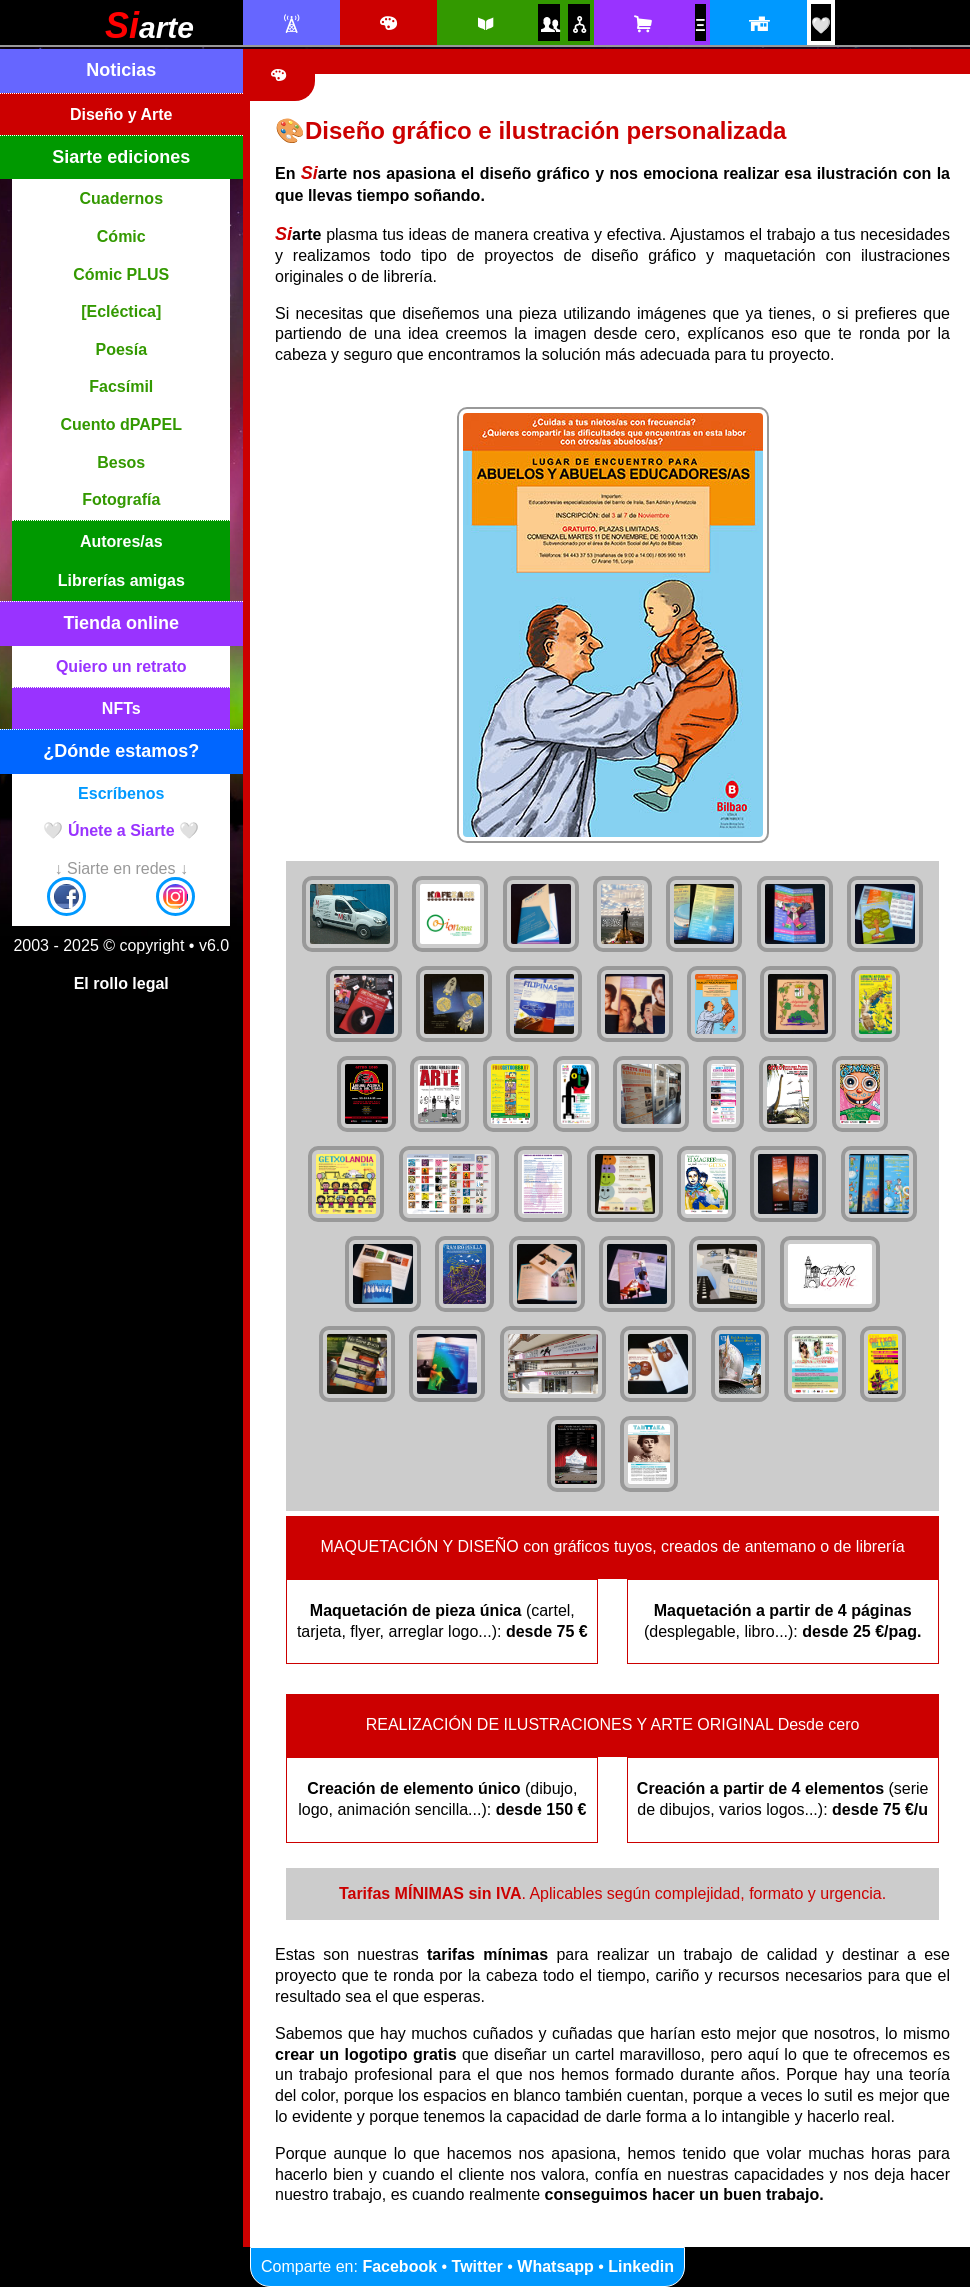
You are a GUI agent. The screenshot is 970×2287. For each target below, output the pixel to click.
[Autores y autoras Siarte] (549, 24)
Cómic (121, 236)
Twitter (477, 2266)
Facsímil (121, 386)
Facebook (399, 2266)
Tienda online (121, 623)
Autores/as (121, 541)
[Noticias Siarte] (290, 24)
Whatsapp (555, 2266)
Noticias (121, 70)
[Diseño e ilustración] (387, 24)
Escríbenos (121, 793)
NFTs (121, 708)
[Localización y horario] (757, 24)
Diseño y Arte (121, 114)
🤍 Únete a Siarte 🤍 (121, 830)
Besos (121, 462)
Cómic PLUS (121, 274)
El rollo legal (121, 983)
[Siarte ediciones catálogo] (484, 24)
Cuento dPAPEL (121, 424)
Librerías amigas (121, 580)
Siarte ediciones (121, 157)
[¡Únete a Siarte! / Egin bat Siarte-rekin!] (821, 25)
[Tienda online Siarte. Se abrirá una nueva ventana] (642, 24)
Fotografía (121, 499)
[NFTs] (700, 25)
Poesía (121, 349)
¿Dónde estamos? (121, 751)
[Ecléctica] (121, 311)
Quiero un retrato (121, 666)
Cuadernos (121, 198)
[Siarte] (149, 32)
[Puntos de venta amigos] (579, 24)
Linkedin (641, 2266)
